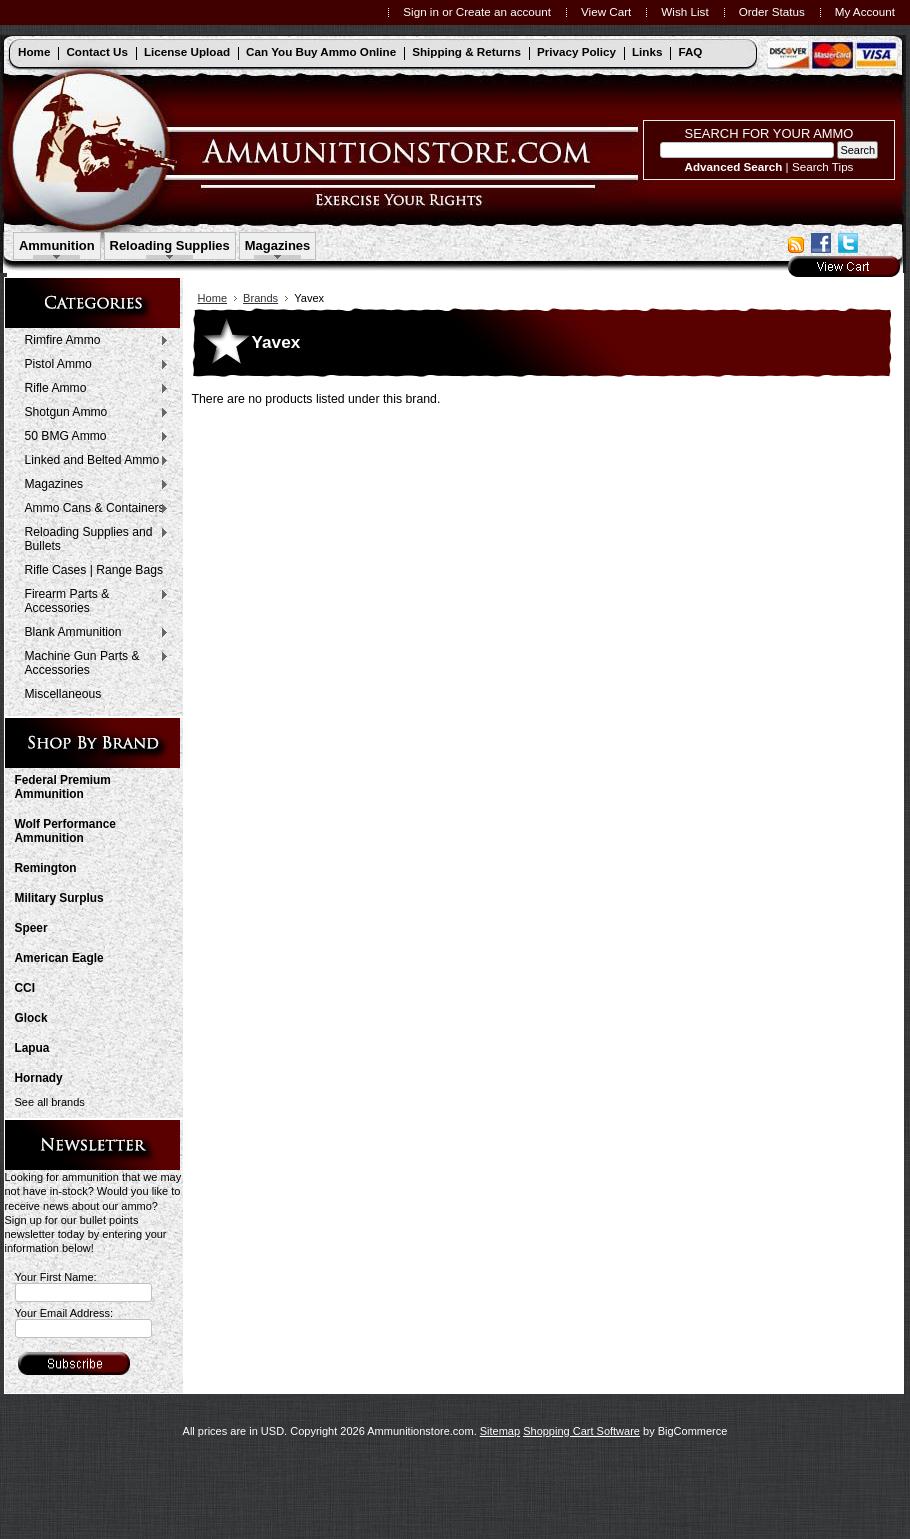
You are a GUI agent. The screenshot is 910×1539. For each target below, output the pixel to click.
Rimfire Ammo (92, 341)
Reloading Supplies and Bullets (92, 539)
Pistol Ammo (92, 365)
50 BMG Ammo (92, 437)
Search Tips (823, 166)
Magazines (278, 245)
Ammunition (57, 245)
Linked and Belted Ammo (92, 461)
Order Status (772, 11)
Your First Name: (56, 1277)
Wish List (684, 11)
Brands (260, 298)
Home (213, 298)
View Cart (606, 11)
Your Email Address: (64, 1313)
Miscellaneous (63, 694)
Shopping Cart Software (581, 1431)
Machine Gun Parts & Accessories (92, 663)
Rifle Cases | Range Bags (94, 570)
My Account (865, 11)
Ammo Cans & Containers (92, 509)
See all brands (50, 1102)
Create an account (503, 11)
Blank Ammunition (92, 633)
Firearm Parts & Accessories (92, 601)
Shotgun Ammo (92, 413)
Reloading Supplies (170, 245)
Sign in (421, 11)
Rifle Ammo (92, 389)
